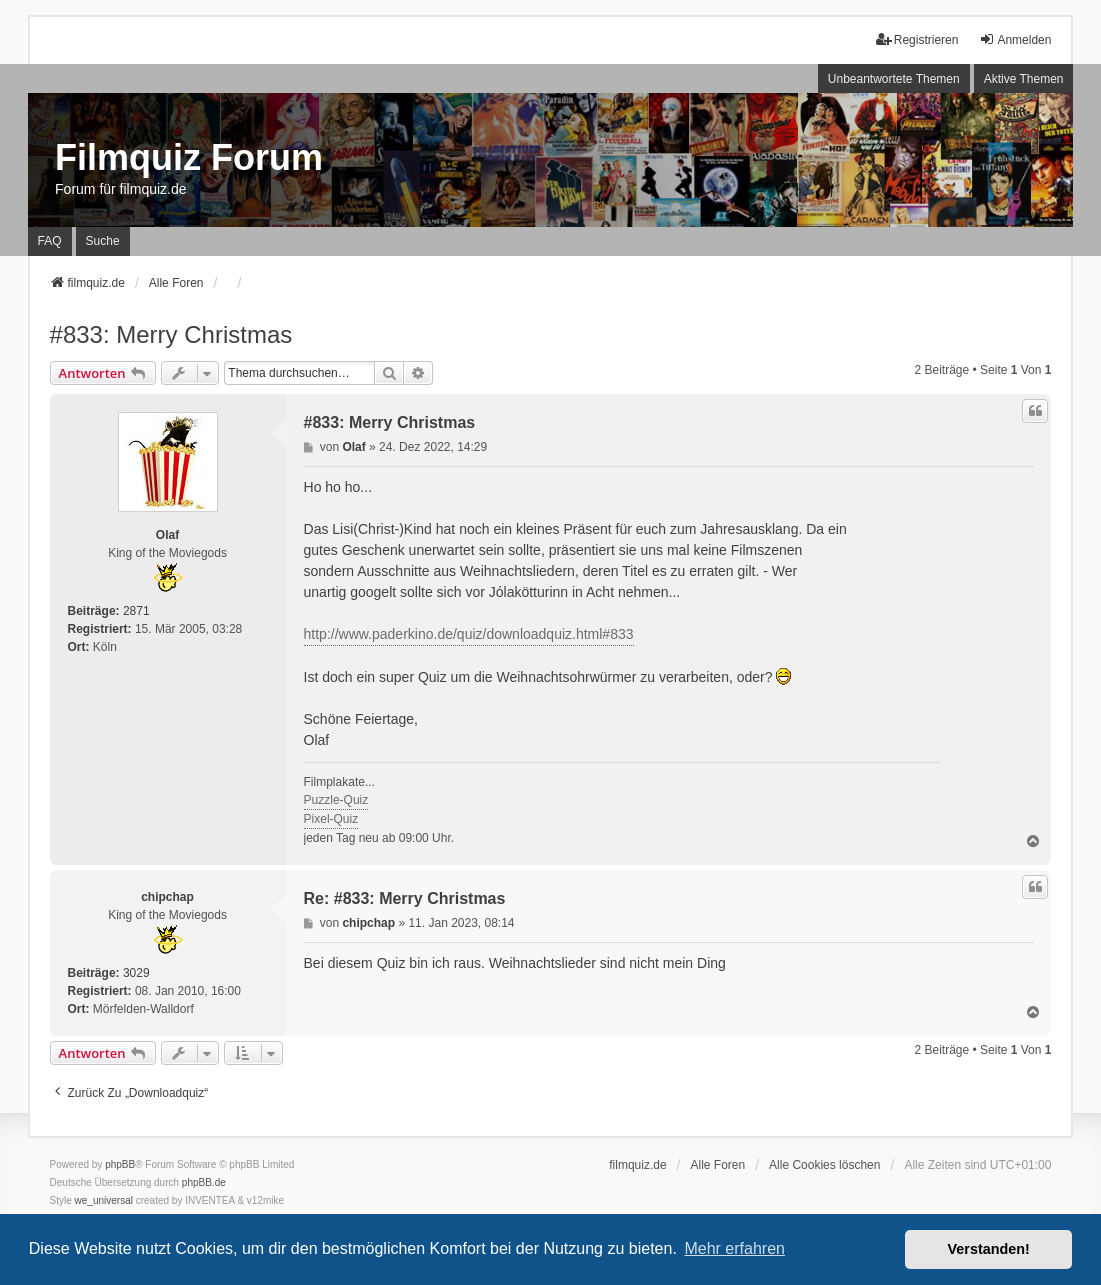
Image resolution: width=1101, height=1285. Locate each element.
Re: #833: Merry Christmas (405, 898)
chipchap (167, 897)
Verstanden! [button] (989, 1249)
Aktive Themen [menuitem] (1024, 79)
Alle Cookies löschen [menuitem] (824, 1165)
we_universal (104, 1200)
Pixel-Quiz (331, 819)
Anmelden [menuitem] (1015, 39)
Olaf (167, 535)
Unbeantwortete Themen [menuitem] (894, 79)
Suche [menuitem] (103, 241)
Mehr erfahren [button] (734, 1248)
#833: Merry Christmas (171, 334)
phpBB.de (204, 1182)
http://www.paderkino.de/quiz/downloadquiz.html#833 (469, 634)
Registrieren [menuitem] (917, 39)
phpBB (120, 1164)
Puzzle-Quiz (336, 800)
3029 (136, 973)
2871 (136, 611)
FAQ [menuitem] (50, 241)
